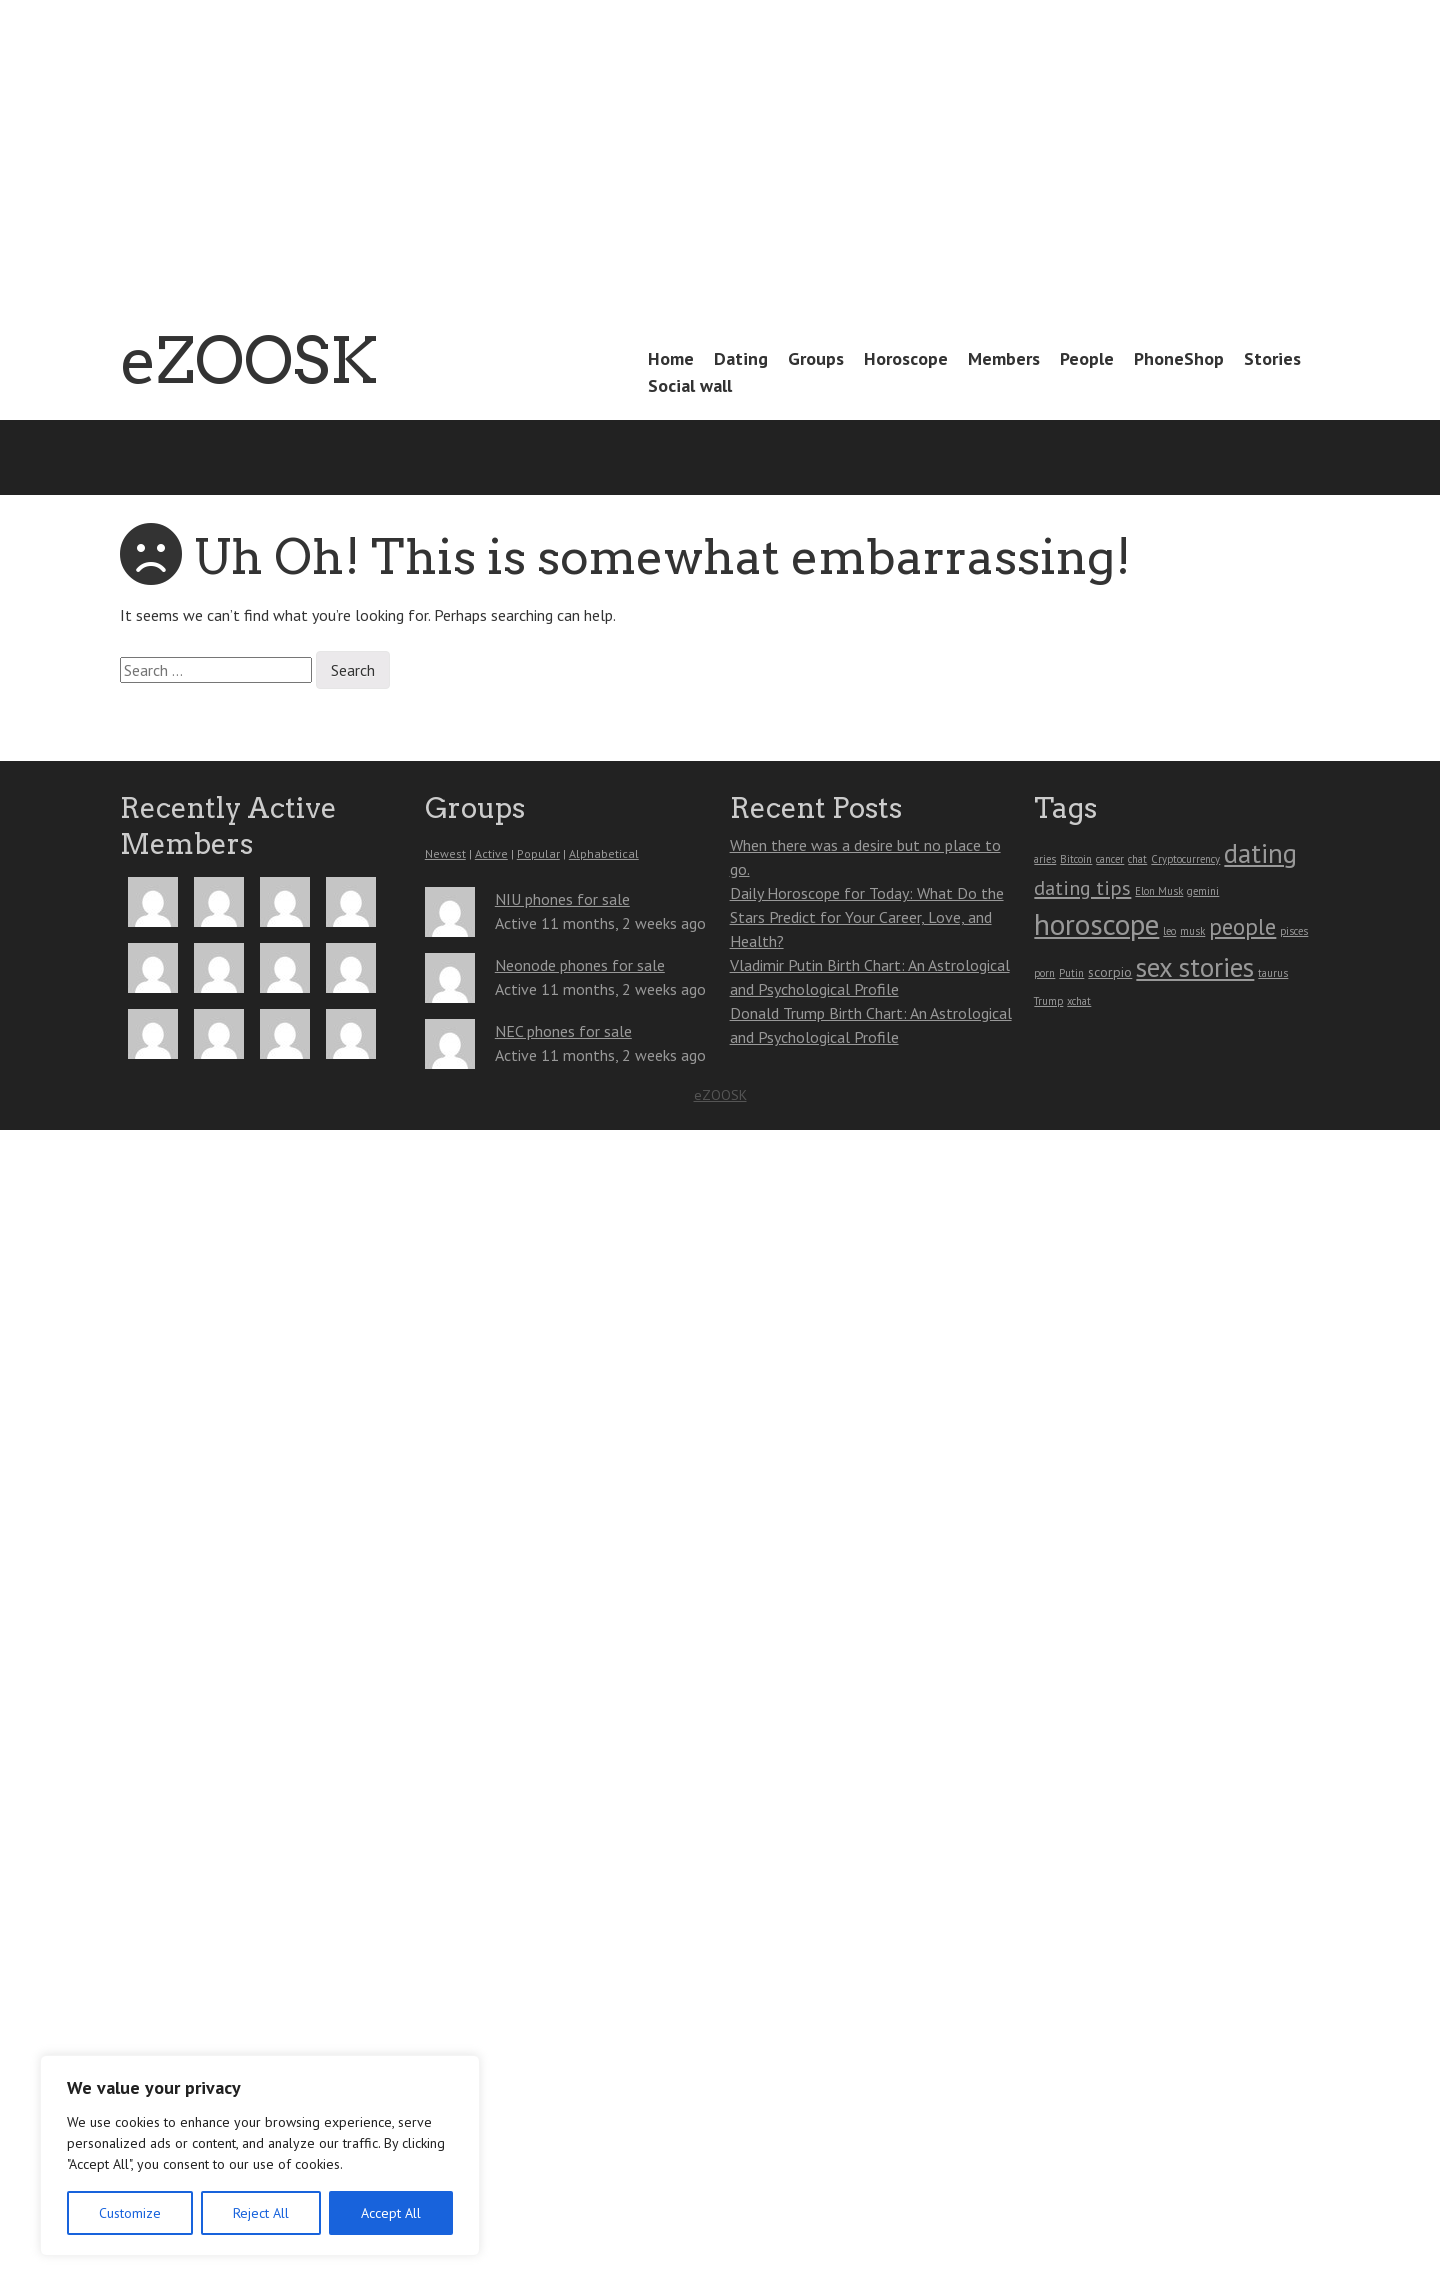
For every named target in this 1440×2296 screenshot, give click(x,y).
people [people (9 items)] (1242, 926)
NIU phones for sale (562, 899)
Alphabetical (604, 853)
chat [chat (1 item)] (1137, 859)
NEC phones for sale (563, 1031)
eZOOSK (249, 360)
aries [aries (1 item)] (1045, 859)
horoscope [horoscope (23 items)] (1096, 924)
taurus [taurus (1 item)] (1273, 973)
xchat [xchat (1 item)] (1079, 1001)
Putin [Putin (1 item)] (1071, 973)
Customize (130, 2213)
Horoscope (906, 358)
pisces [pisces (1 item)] (1294, 931)
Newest (445, 853)
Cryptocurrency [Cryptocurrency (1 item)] (1185, 859)
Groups (816, 358)
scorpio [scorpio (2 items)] (1110, 972)
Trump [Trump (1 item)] (1048, 1001)
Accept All (391, 2213)
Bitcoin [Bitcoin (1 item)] (1076, 859)
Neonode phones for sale (580, 965)
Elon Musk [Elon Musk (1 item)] (1159, 891)
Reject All (261, 2213)
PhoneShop (1179, 358)
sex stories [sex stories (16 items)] (1195, 967)
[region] (260, 2155)
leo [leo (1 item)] (1169, 931)
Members (1004, 358)
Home (671, 358)
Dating (741, 358)
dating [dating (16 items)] (1260, 853)
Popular (538, 853)
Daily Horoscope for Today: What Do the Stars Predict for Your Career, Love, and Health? (867, 917)
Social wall (690, 385)
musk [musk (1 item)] (1192, 931)
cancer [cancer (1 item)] (1110, 859)
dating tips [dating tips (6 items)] (1082, 887)
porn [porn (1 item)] (1044, 973)
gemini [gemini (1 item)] (1203, 891)
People (1087, 358)
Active (491, 853)
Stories (1272, 358)
